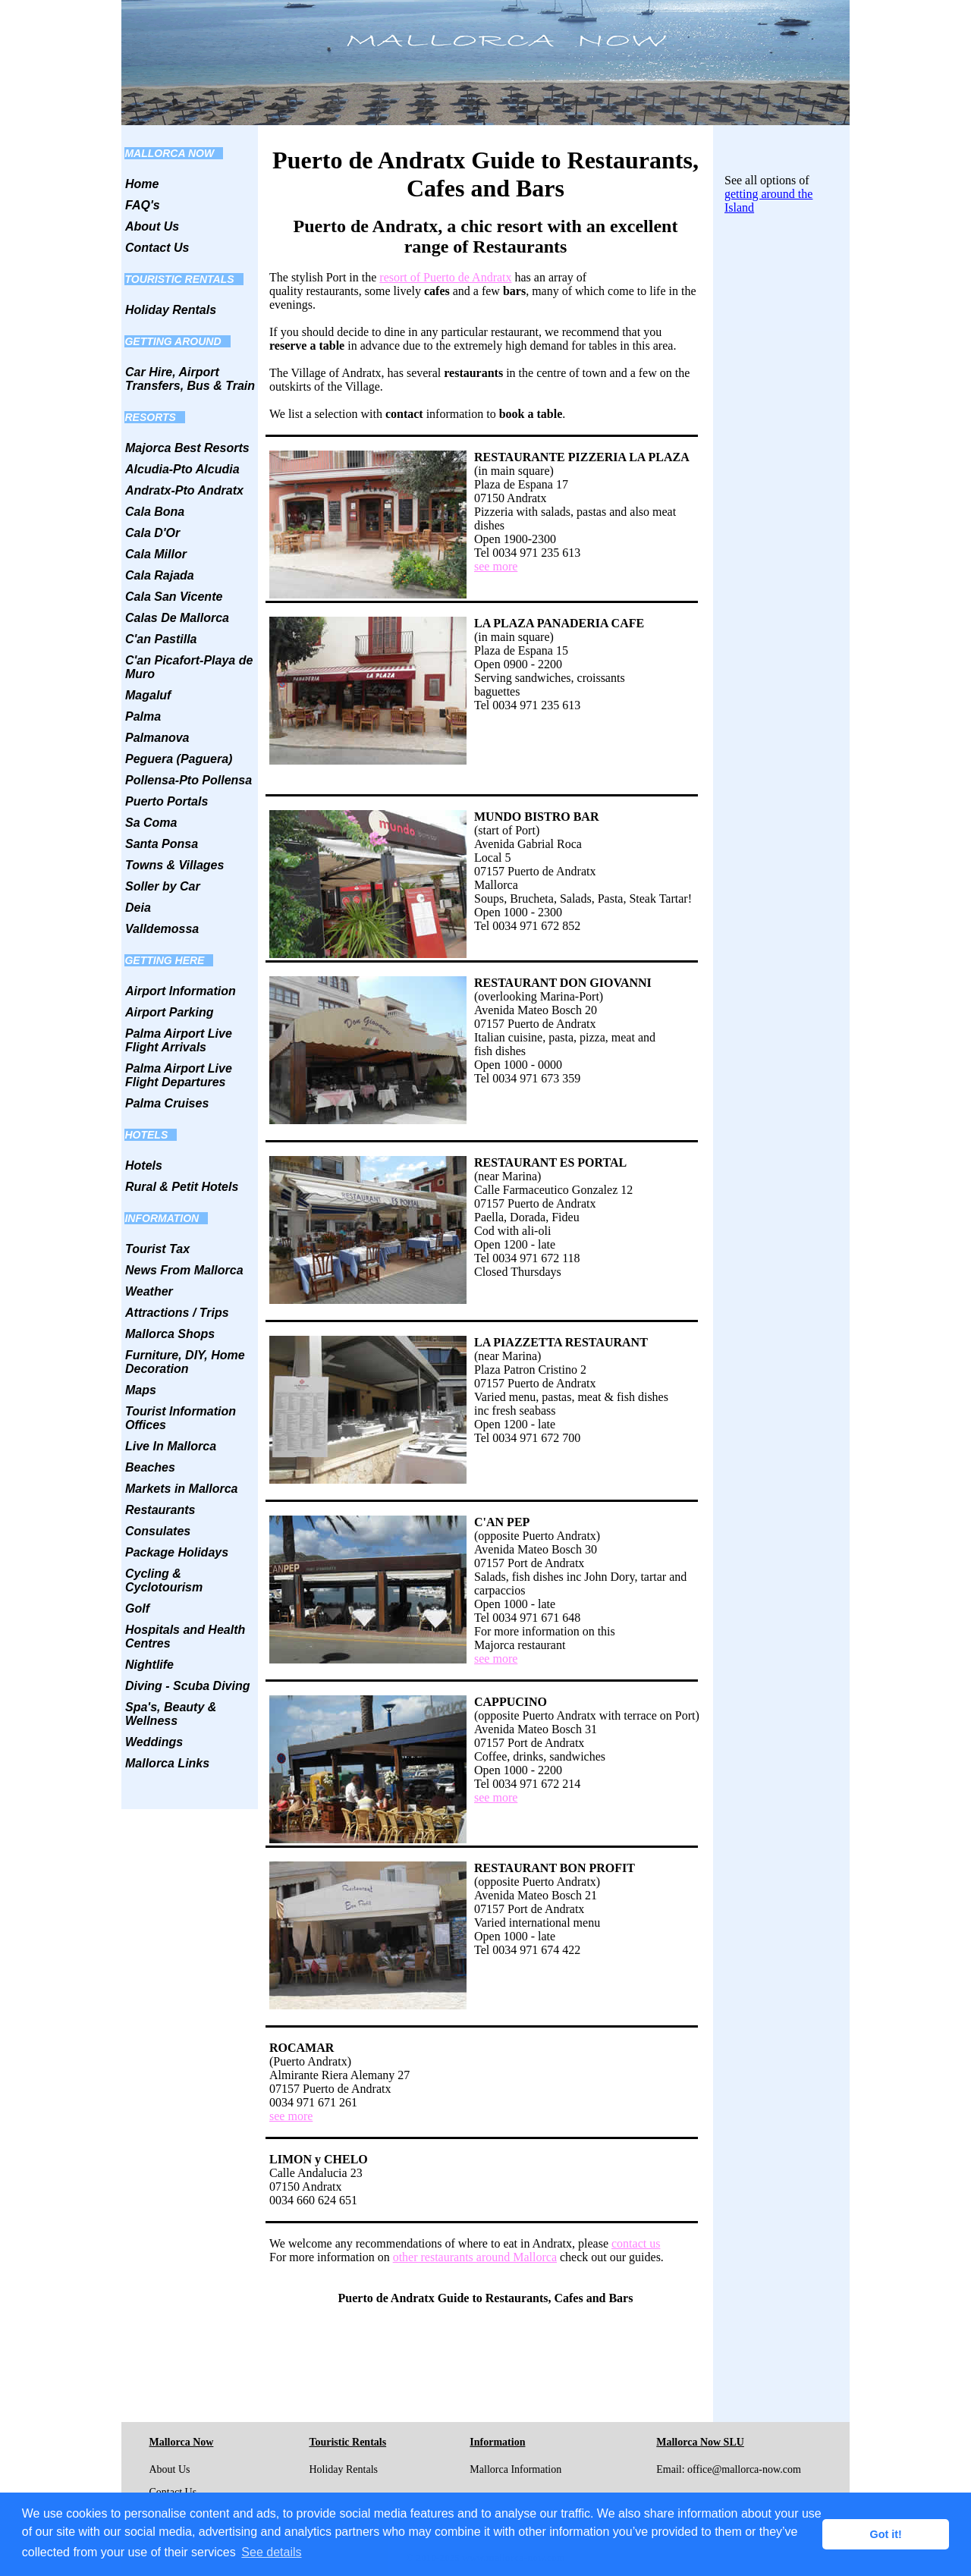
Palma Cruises (167, 1103)
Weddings (154, 1742)
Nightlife (149, 1664)
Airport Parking (169, 1012)
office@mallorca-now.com (744, 2469)
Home (142, 183)
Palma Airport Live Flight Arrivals (178, 1040)
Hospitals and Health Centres (185, 1636)
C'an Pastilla (161, 639)
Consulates (157, 1531)
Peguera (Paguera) (178, 758)
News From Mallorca (184, 1270)
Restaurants (160, 1509)
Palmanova (157, 737)
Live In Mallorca (170, 1446)
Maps (140, 1390)
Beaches (150, 1467)
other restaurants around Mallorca (475, 2257)
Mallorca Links (167, 1763)
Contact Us (157, 247)
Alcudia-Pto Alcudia (182, 469)
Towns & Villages (174, 865)
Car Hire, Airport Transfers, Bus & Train (190, 379)
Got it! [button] (886, 2534)
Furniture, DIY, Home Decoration (185, 1362)
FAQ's (142, 205)
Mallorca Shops (170, 1333)
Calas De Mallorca (177, 617)
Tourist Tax (157, 1248)
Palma (143, 716)
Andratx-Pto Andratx (184, 490)
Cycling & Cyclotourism (164, 1580)
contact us (635, 2243)
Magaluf (148, 695)
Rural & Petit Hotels (181, 1186)
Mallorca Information (515, 2469)
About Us (152, 226)
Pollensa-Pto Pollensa (188, 780)
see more (495, 566)
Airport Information (180, 991)
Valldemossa (162, 928)
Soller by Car (162, 886)
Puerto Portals (166, 801)
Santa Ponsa (161, 843)
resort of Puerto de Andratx (445, 277)
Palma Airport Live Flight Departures (178, 1075)
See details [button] (271, 2552)
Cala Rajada (159, 575)
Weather (149, 1291)
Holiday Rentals (170, 309)
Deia (138, 907)
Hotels (143, 1165)
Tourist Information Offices (180, 1418)
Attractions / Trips (177, 1312)
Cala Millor (156, 554)
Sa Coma (151, 822)
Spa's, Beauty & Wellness (170, 1714)
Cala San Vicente (173, 596)
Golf (137, 1608)
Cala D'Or (152, 532)
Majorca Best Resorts (187, 447)
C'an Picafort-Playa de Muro (189, 667)
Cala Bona (154, 511)
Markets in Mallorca (181, 1488)
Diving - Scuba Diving (187, 1685)
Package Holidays (176, 1552)
